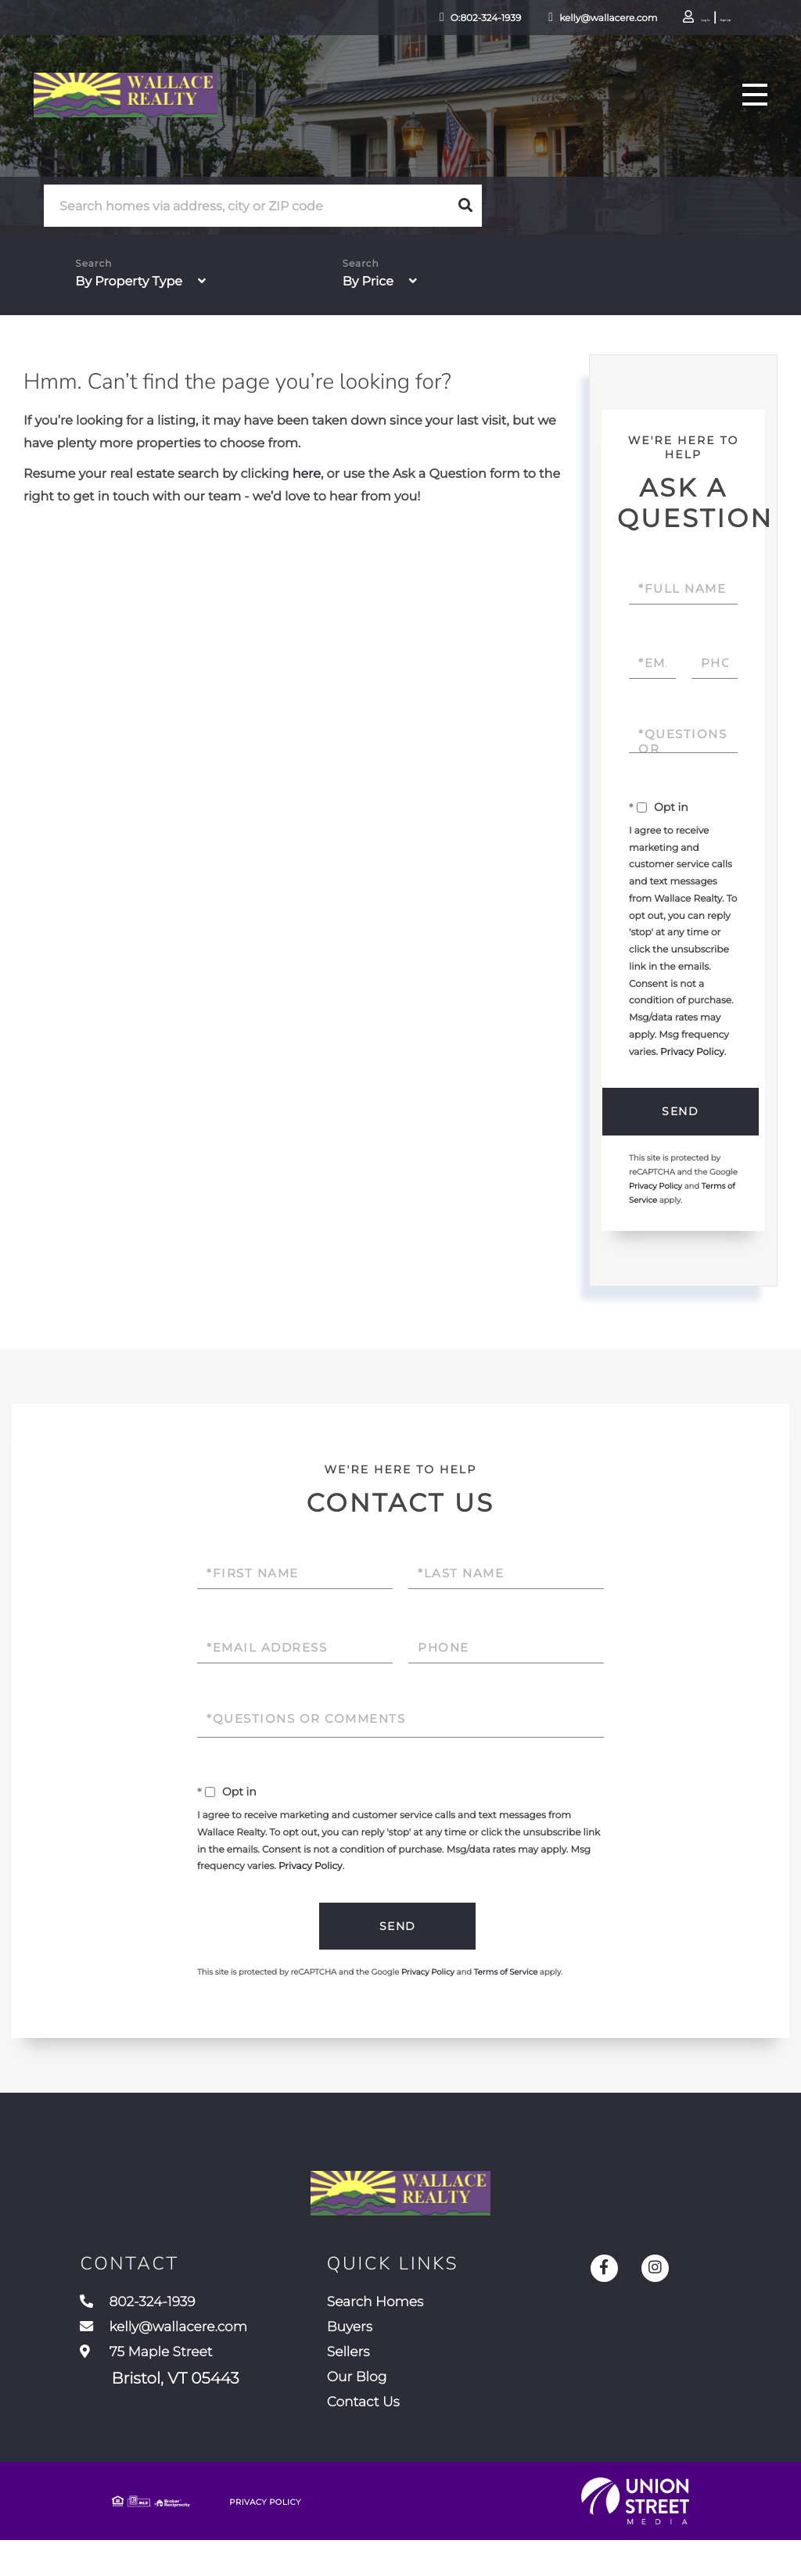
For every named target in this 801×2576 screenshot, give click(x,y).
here (307, 474)
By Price (368, 281)
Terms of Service (506, 1975)
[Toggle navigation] (749, 108)
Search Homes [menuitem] (402, 2320)
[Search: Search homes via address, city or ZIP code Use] (246, 206)
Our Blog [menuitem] (380, 2407)
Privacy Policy (692, 1052)
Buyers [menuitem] (372, 2349)
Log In (649, 20)
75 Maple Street (159, 2392)
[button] (465, 206)
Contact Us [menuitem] (388, 2436)
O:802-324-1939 (413, 19)
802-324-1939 (146, 2320)
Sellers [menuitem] (371, 2378)
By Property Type (128, 281)
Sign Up (692, 20)
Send (679, 1112)
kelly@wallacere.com (536, 19)
